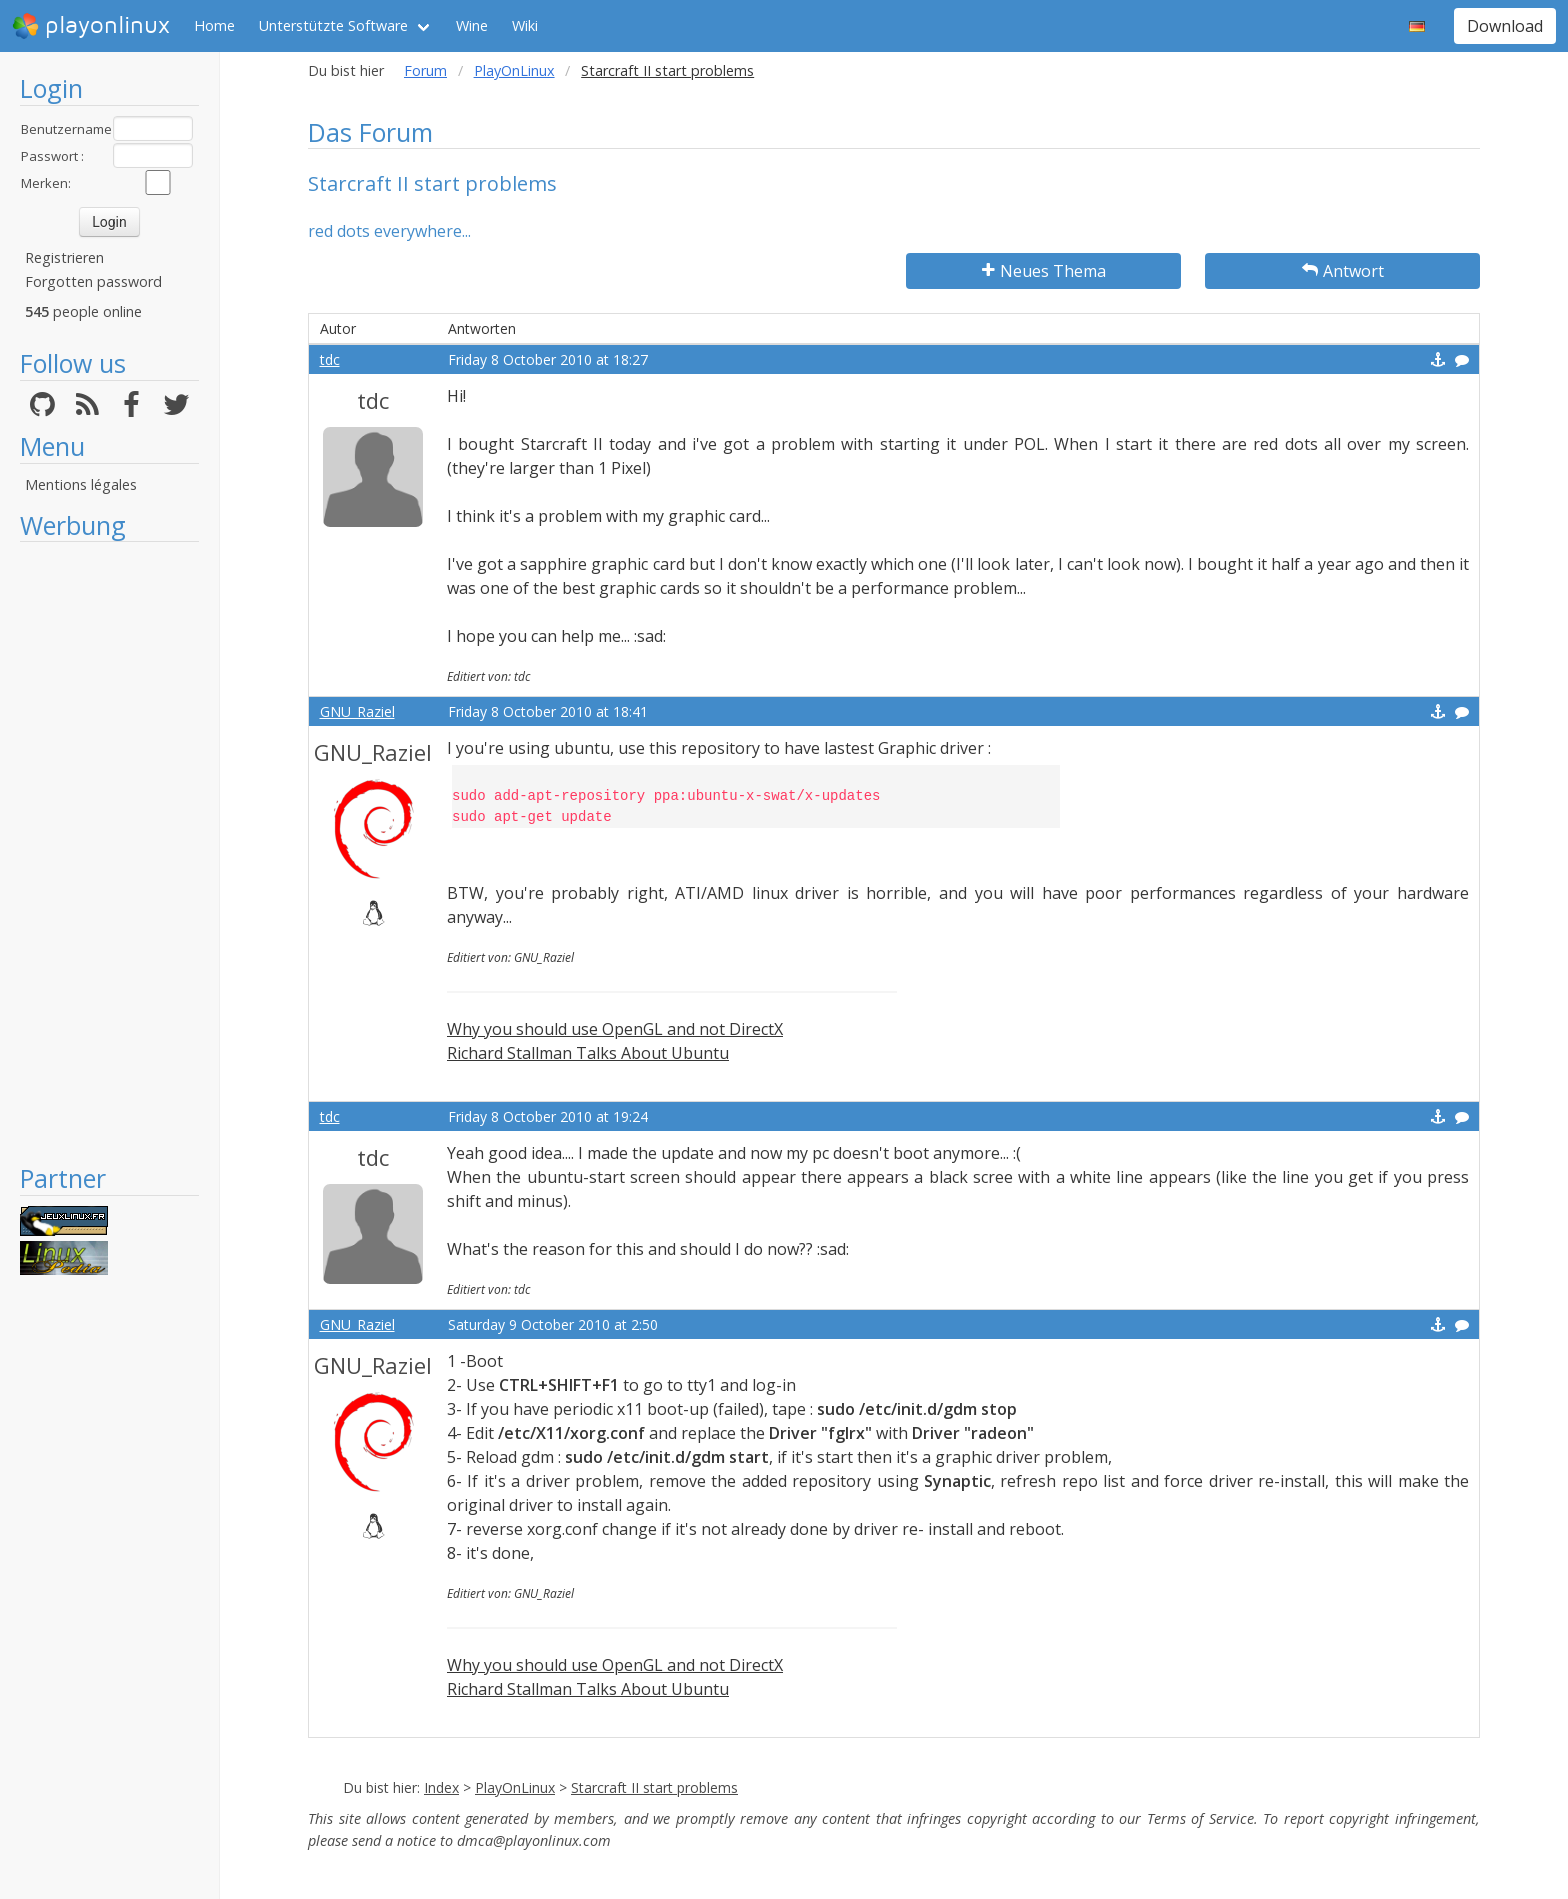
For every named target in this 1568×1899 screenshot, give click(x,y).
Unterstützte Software (333, 25)
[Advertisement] (109, 852)
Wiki (525, 25)
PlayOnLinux (514, 70)
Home (214, 25)
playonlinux (91, 26)
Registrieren (64, 257)
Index (441, 1787)
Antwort (1343, 271)
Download (1505, 26)
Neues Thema (1044, 271)
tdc (330, 359)
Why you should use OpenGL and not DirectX (615, 1029)
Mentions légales (81, 484)
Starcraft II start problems (654, 1787)
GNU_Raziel (357, 711)
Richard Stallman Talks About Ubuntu (588, 1053)
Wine (472, 25)
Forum (425, 70)
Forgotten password (93, 281)
